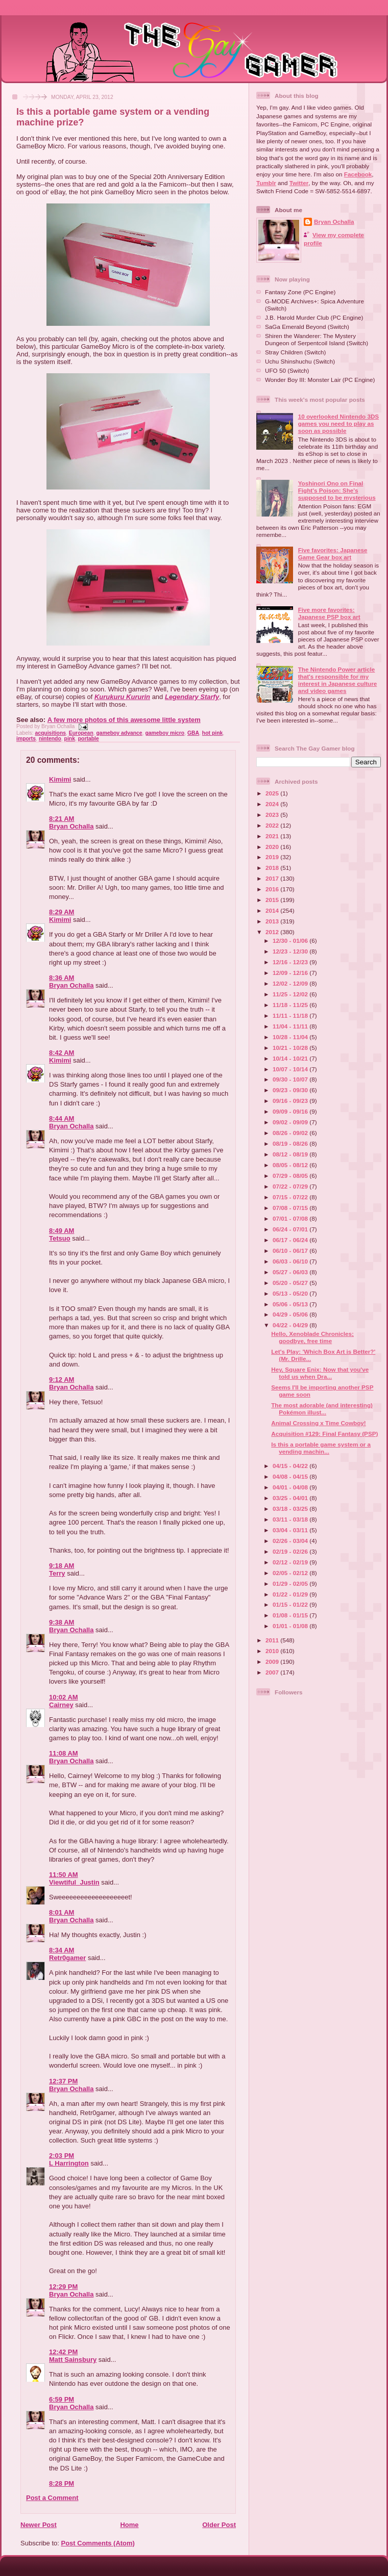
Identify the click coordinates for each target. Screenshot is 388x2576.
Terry (57, 1573)
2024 (272, 804)
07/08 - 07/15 (291, 1207)
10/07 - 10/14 (291, 1069)
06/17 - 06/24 (291, 1240)
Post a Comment (52, 2498)
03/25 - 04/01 (291, 1498)
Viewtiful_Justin (74, 1882)
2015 (272, 899)
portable (88, 738)
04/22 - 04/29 (291, 1325)
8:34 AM (61, 1950)
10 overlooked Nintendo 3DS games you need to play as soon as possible (338, 423)
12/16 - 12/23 (291, 962)
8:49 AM (61, 1230)
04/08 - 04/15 (291, 1476)
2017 (272, 878)
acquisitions (50, 733)
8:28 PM (61, 2483)
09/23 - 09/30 (291, 1090)
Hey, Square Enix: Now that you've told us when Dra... (320, 1373)
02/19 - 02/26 (291, 1551)
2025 (272, 793)
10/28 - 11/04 (291, 1037)
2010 (272, 1650)
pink (69, 738)
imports (26, 738)
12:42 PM (63, 2352)
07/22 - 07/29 (291, 1186)
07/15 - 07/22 (291, 1197)
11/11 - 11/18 (291, 1015)
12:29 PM (63, 2286)
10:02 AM (63, 1697)
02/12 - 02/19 (291, 1562)
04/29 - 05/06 (291, 1314)
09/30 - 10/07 (291, 1079)
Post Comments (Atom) (98, 2543)
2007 (272, 1672)
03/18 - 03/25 (291, 1508)
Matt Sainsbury (72, 2359)
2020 (272, 846)
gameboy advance (119, 733)
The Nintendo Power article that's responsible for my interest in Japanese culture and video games (337, 680)
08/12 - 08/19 (291, 1154)
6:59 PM (61, 2399)
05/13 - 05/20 (291, 1293)
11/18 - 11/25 (291, 1004)
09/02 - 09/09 (291, 1122)
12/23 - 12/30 (291, 951)
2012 (272, 932)
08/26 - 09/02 (291, 1132)
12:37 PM (63, 2081)
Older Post (219, 2525)
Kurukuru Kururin (122, 697)
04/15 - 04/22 (291, 1465)
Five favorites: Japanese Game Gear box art (333, 553)
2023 (272, 814)
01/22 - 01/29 (291, 1594)
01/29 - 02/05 (291, 1583)
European (81, 733)
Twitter (298, 182)
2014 (272, 910)
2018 (272, 867)
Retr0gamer (67, 1958)
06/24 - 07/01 (291, 1229)
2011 (272, 1640)
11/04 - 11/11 (291, 1026)
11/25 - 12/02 (291, 994)
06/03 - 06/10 (291, 1261)
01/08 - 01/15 (291, 1615)
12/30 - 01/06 (291, 940)
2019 (272, 857)
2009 (272, 1661)
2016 (272, 889)
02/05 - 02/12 (291, 1572)
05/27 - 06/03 (291, 1272)
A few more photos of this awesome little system (124, 720)
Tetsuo (59, 1238)
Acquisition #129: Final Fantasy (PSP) (324, 1433)
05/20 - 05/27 (291, 1282)
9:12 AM (61, 1379)
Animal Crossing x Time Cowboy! (318, 1423)
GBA (193, 733)
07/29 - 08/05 (291, 1175)
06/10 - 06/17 (291, 1250)
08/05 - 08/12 (291, 1165)
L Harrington (69, 2163)
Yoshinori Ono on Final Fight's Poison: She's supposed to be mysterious (337, 490)
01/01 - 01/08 (291, 1625)
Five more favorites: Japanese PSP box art (329, 613)
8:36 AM (61, 978)
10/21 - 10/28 (291, 1047)
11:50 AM (63, 1874)
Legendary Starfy (192, 697)
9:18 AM (61, 1565)
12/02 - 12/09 (291, 983)
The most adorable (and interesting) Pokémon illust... (322, 1408)
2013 (272, 921)
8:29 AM (61, 912)
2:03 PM (61, 2155)
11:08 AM (63, 1753)
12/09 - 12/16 (291, 972)
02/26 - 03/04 (291, 1540)
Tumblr (266, 182)
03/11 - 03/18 (291, 1519)
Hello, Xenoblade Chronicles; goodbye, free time (312, 1337)
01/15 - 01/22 (291, 1604)
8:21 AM (61, 818)
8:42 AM (61, 1053)
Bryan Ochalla (71, 826)
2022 (272, 825)
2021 (272, 836)
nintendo (50, 738)
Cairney (61, 1705)
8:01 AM (61, 1912)
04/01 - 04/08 (291, 1487)
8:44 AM (61, 1118)
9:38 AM (61, 1622)
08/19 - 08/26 (291, 1143)
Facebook (358, 174)
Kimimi (60, 779)
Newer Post (38, 2525)
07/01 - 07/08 (291, 1218)
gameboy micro (164, 733)
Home (129, 2525)
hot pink (212, 733)
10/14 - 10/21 (291, 1058)
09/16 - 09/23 (291, 1100)
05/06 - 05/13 (291, 1304)
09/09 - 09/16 (291, 1111)
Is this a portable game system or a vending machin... (321, 1448)
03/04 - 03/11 (291, 1530)
